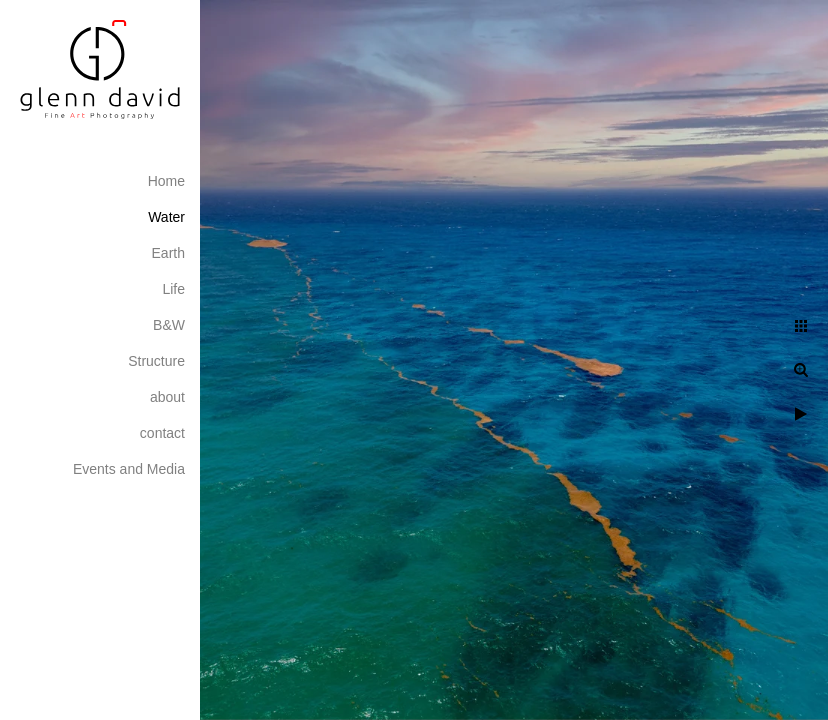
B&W (169, 325)
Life (173, 289)
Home (166, 181)
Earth (168, 253)
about (167, 397)
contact (162, 433)
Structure (156, 361)
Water (166, 217)
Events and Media (129, 469)
